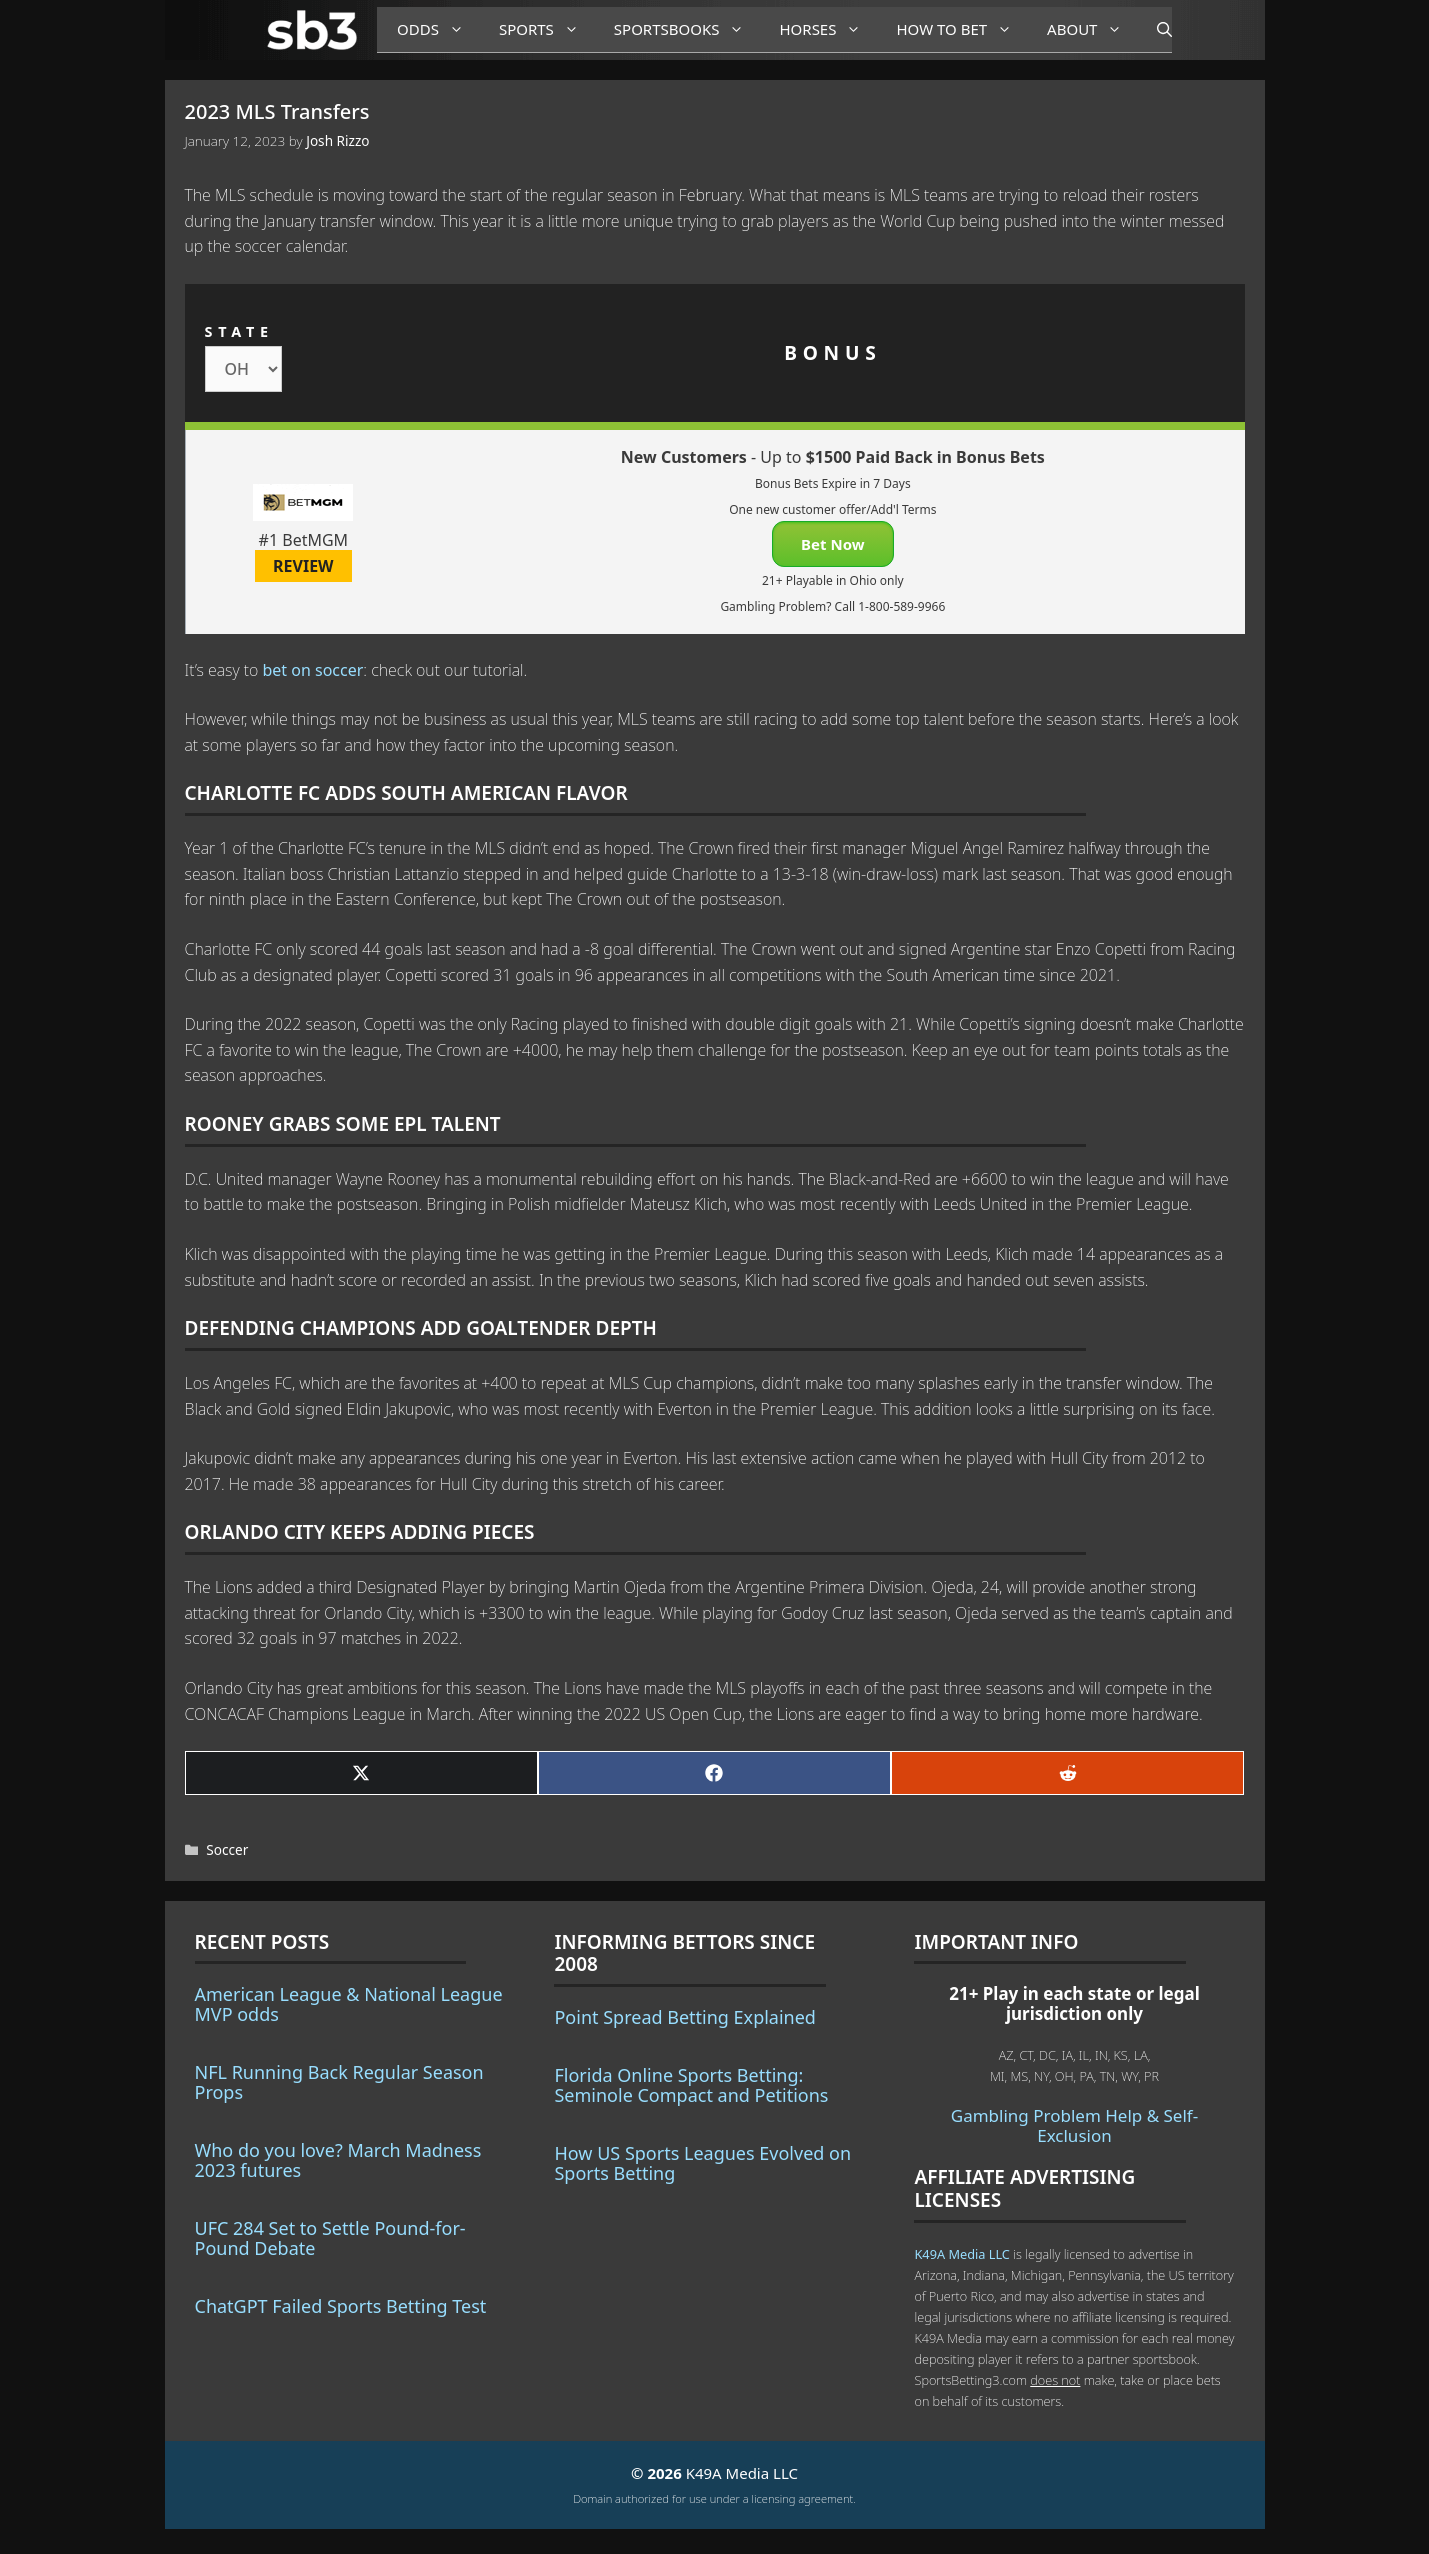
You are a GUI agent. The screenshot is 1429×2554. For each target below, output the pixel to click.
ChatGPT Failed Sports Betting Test (341, 2306)
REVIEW (303, 566)
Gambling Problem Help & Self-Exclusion (1074, 2125)
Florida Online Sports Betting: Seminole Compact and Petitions (691, 2085)
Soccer (227, 1849)
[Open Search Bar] (1154, 30)
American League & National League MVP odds (349, 2004)
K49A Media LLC (961, 2254)
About (1092, 29)
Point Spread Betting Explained (684, 2017)
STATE (239, 331)
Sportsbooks (687, 29)
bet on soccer (312, 670)
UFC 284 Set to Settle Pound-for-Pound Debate (330, 2238)
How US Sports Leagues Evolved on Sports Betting (702, 2163)
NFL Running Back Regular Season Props (339, 2082)
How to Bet (961, 29)
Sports (546, 29)
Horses (827, 29)
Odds (438, 29)
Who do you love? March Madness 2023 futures (338, 2160)
